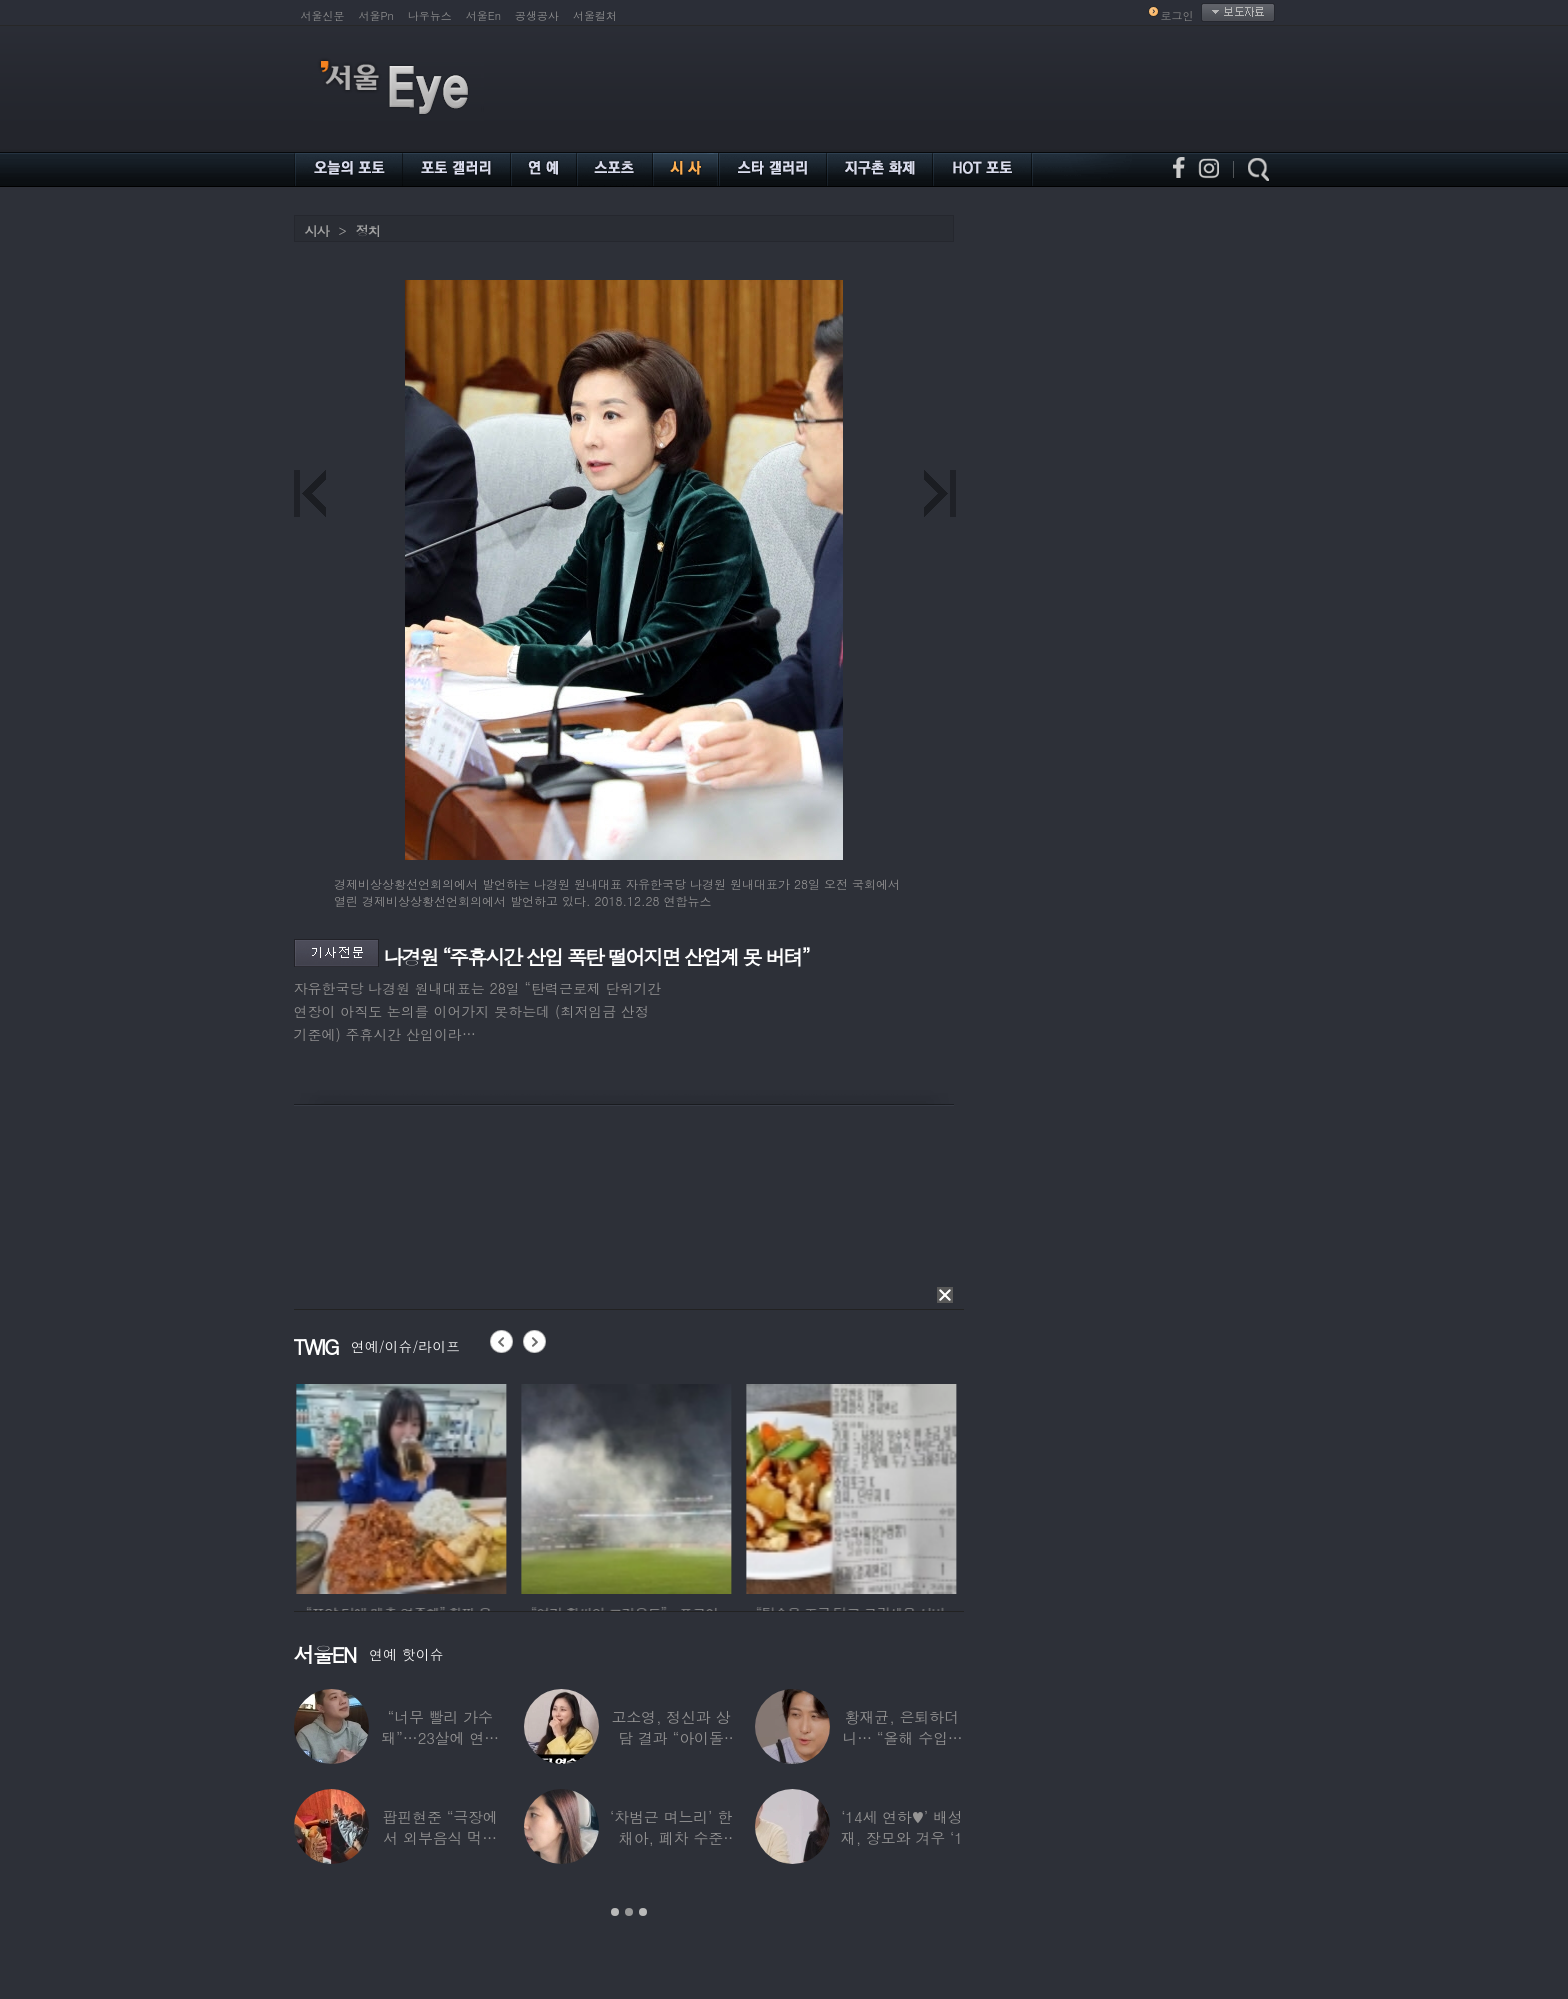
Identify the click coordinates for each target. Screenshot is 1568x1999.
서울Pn (376, 15)
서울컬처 (595, 15)
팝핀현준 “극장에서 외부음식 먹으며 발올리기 (440, 1837)
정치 (368, 230)
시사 (317, 230)
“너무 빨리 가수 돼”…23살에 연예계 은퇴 (440, 1737)
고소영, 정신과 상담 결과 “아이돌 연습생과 (670, 1737)
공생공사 (537, 15)
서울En (483, 15)
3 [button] (643, 1912)
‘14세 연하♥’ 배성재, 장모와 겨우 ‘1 (902, 1827)
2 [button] (629, 1912)
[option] (443, 1486)
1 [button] (615, 1912)
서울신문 (323, 15)
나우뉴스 (430, 15)
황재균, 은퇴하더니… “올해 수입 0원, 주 (901, 1737)
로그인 (1177, 15)
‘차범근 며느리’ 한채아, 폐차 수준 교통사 (671, 1837)
